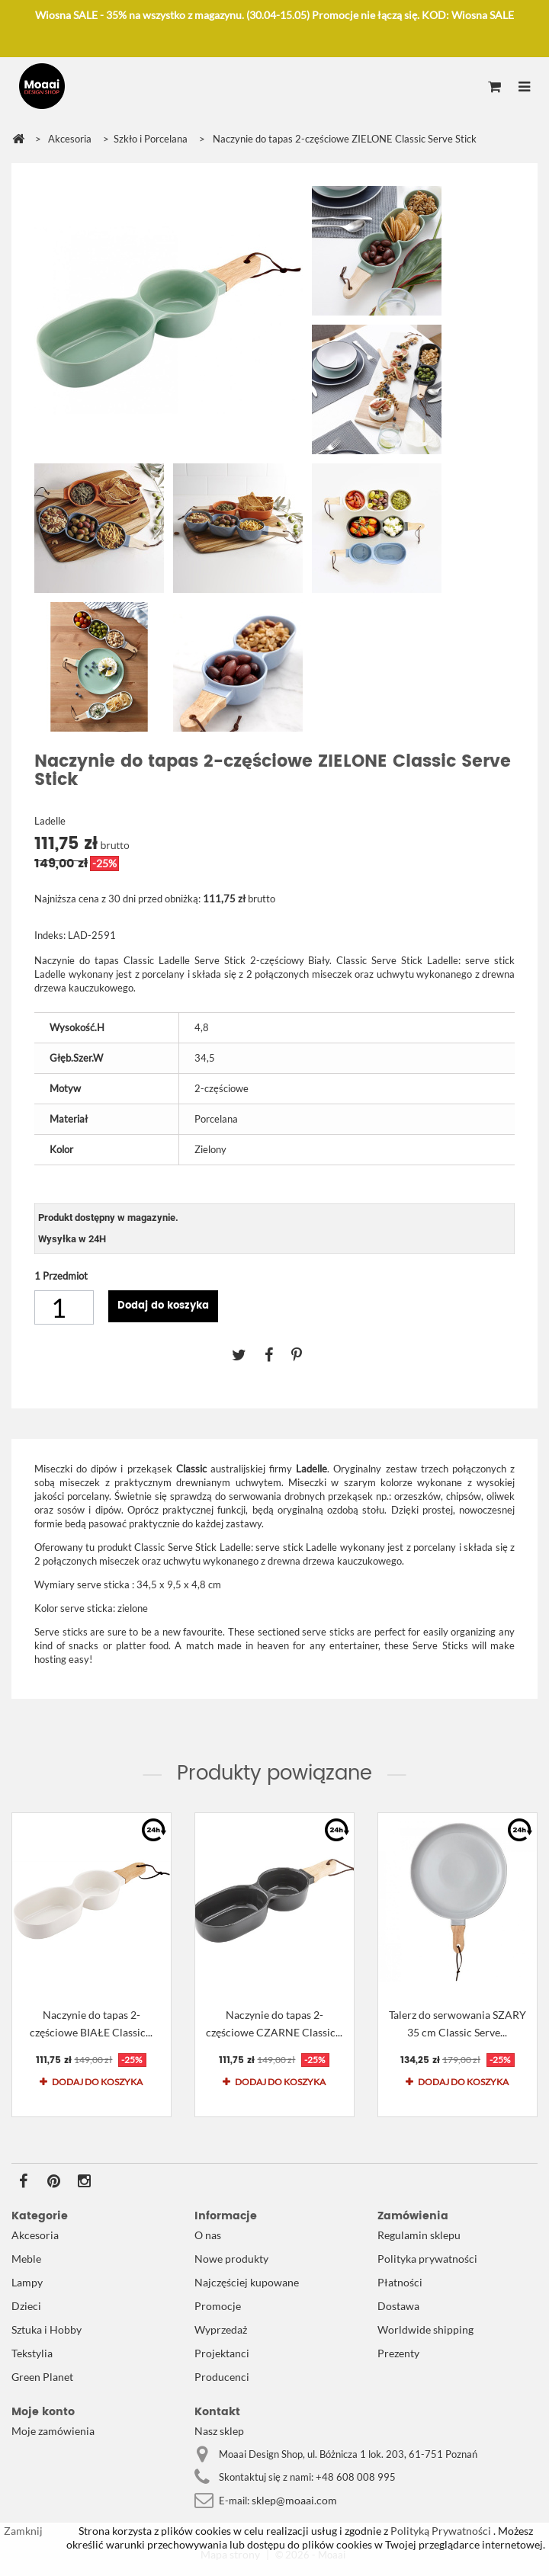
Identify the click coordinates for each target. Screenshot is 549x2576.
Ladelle (50, 821)
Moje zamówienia (53, 2430)
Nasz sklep (219, 2430)
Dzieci (26, 2305)
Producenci (221, 2376)
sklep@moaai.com (294, 2500)
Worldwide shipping (425, 2329)
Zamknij (23, 2530)
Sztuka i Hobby (46, 2329)
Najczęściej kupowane (246, 2282)
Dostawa (398, 2305)
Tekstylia (32, 2353)
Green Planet (42, 2376)
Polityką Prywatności (439, 2530)
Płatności (399, 2282)
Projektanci (221, 2353)
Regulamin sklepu (419, 2234)
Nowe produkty (231, 2258)
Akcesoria (35, 2234)
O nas (207, 2234)
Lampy (27, 2282)
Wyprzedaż (220, 2329)
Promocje (217, 2305)
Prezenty (398, 2353)
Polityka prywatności (427, 2258)
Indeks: (50, 935)
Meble (26, 2258)
